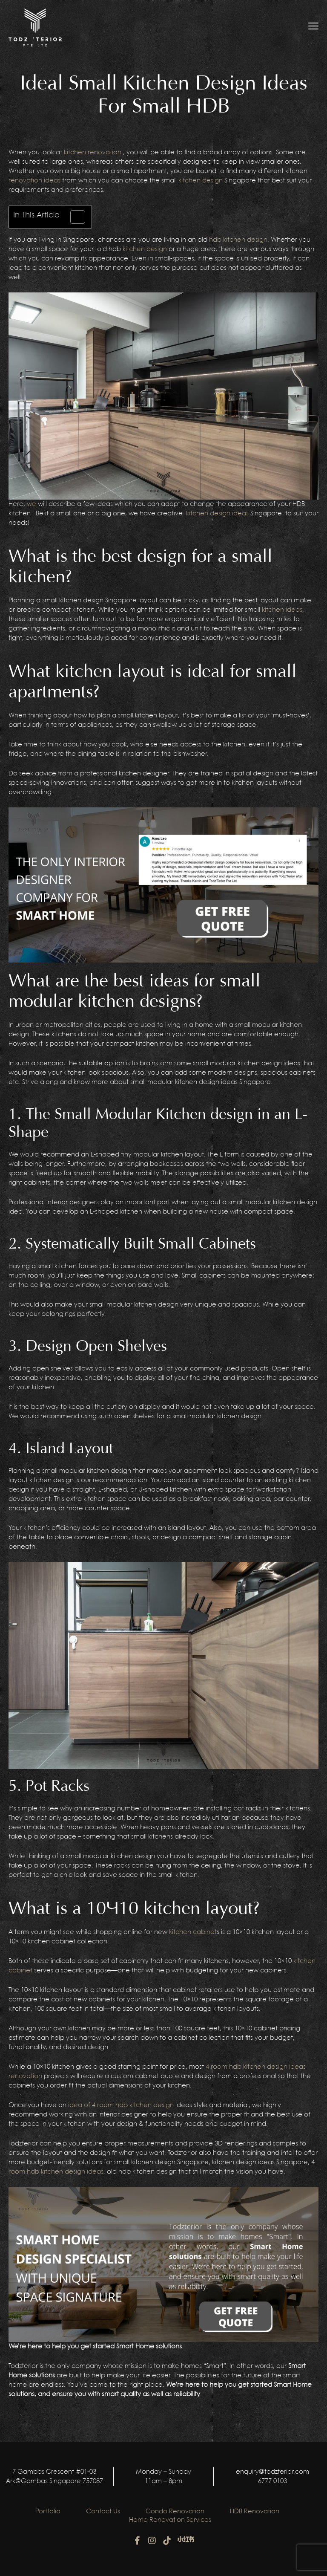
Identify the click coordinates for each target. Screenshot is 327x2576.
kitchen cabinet (193, 1932)
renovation (25, 2076)
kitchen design (200, 181)
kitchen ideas (282, 610)
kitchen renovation (92, 153)
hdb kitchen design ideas (267, 2067)
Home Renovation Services (170, 2520)
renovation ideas (34, 181)
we (31, 504)
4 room (216, 2067)
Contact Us (103, 2512)
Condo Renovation (175, 2512)
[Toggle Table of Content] (73, 217)
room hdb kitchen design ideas (56, 2172)
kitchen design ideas (217, 514)
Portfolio (47, 2512)
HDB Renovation (254, 2512)
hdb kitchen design (238, 240)
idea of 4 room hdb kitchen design (121, 2105)
